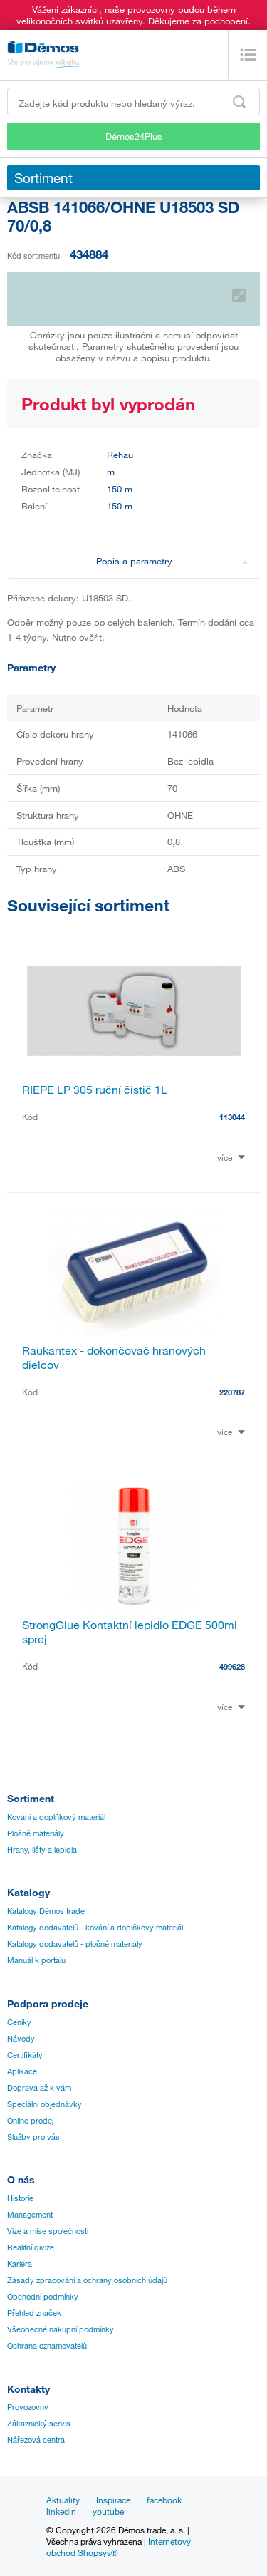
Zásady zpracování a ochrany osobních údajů (87, 2280)
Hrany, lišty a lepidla (42, 1850)
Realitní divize (30, 2247)
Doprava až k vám (39, 2088)
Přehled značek (34, 2313)
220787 (232, 1392)
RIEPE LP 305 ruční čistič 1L (94, 1089)
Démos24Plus (133, 136)
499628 (232, 1666)
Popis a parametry (172, 561)
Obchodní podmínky (42, 2297)
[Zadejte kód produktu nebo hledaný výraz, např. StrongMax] (133, 101)
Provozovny (27, 2407)
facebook (164, 2499)
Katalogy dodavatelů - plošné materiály (74, 1944)
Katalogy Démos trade (46, 1911)
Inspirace (113, 2499)
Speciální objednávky (44, 2104)
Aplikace (22, 2071)
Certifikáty (25, 2055)
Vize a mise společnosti (47, 2231)
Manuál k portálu (36, 1960)
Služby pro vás (33, 2137)
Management (30, 2215)
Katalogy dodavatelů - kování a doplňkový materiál (95, 1928)
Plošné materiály (35, 1833)
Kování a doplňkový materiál (56, 1817)
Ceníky (19, 2022)
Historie (20, 2198)
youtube (108, 2511)
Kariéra (19, 2264)
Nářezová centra (36, 2440)
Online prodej (30, 2121)
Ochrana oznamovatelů (47, 2346)
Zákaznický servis (38, 2423)
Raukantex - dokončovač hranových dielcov (114, 1357)
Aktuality (63, 2499)
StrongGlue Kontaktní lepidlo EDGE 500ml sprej (129, 1632)
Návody (21, 2039)
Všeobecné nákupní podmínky (60, 2329)
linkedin (61, 2511)
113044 (232, 1117)
